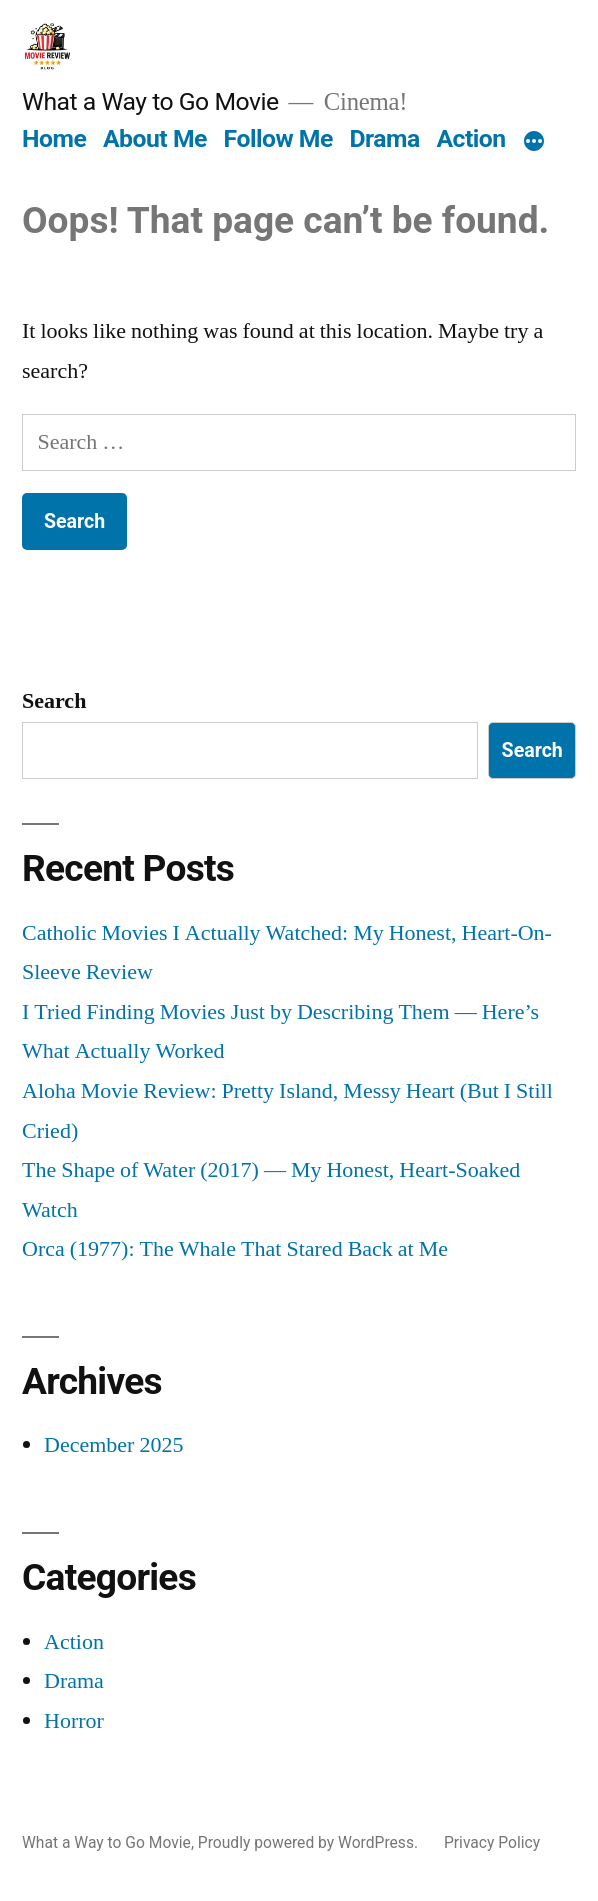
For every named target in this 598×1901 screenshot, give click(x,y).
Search (54, 701)
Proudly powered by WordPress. (310, 1842)
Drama (385, 138)
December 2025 (113, 1445)
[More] (534, 143)
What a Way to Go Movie (150, 101)
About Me (155, 138)
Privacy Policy (492, 1842)
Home (54, 138)
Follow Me (278, 138)
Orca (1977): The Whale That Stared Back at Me (235, 1249)
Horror (74, 1721)
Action (470, 138)
